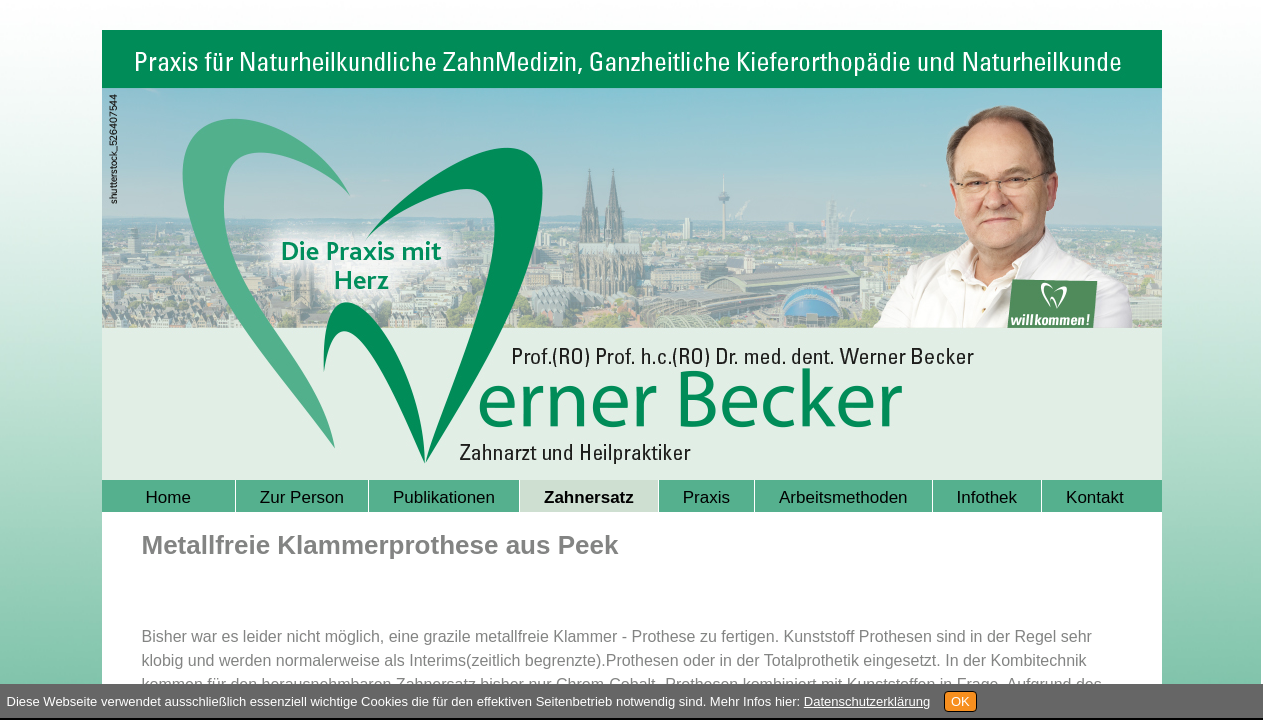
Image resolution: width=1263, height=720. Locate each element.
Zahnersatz (589, 497)
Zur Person (302, 497)
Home (168, 497)
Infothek (987, 497)
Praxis (706, 497)
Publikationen (444, 497)
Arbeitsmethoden (843, 497)
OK (960, 701)
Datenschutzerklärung (867, 701)
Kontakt (1095, 497)
